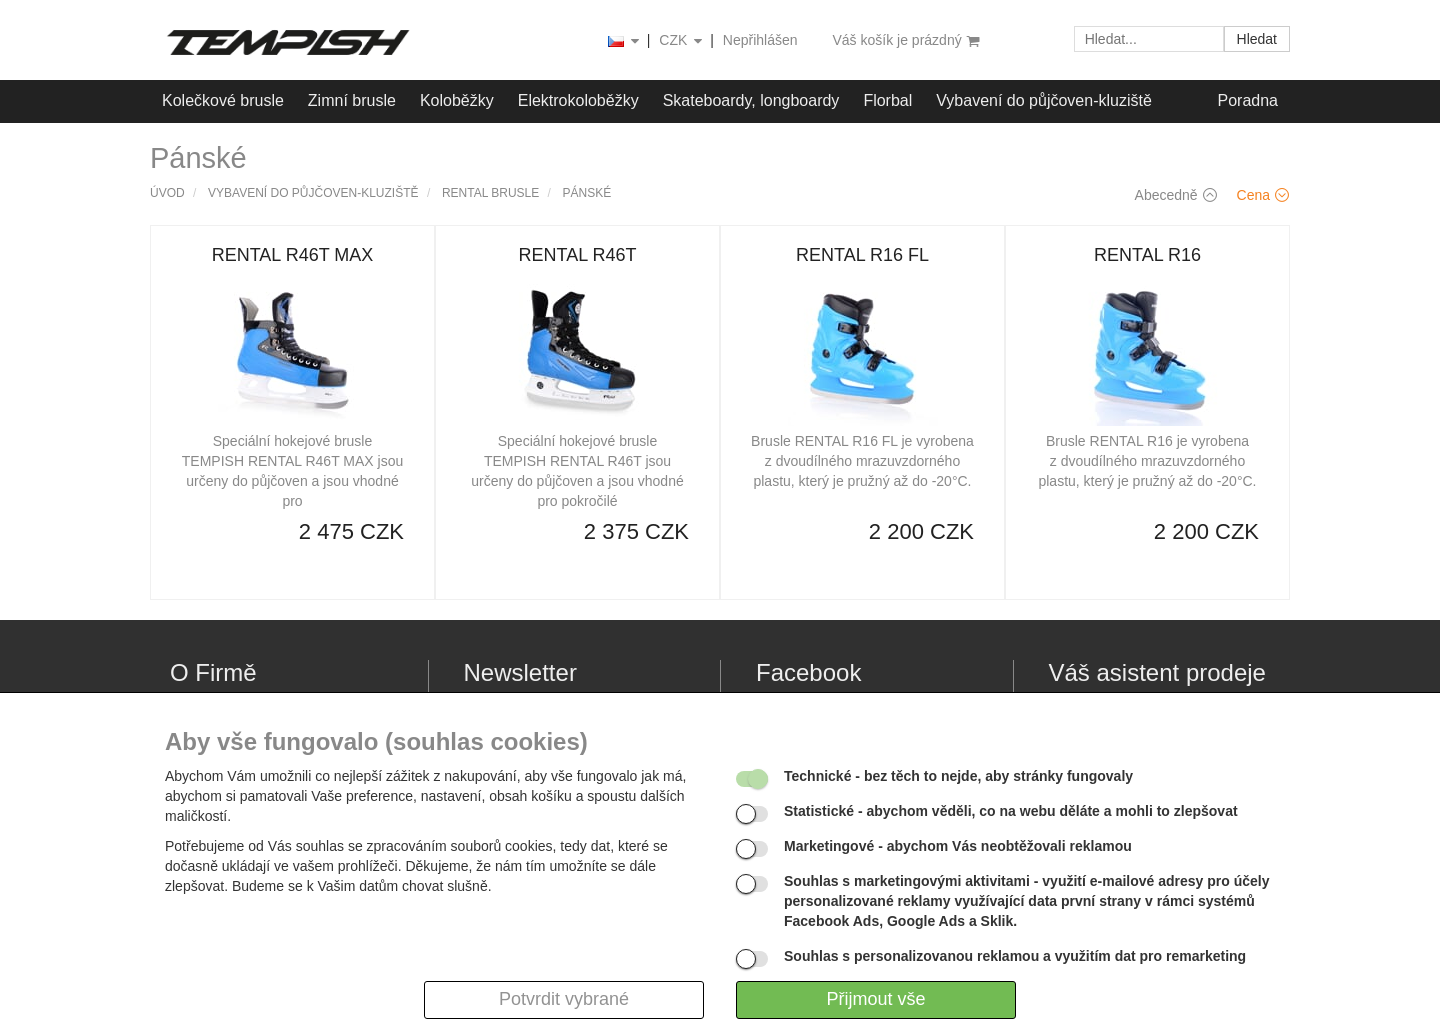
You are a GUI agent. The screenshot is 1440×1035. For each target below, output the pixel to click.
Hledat (1257, 39)
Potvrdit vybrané (564, 999)
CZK (682, 41)
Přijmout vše (875, 999)
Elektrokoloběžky (578, 100)
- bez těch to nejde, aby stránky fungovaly (958, 776)
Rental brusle (490, 193)
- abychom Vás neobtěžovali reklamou (958, 846)
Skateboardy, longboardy (751, 100)
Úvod (167, 193)
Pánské (587, 193)
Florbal (887, 100)
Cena (1263, 195)
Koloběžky (457, 100)
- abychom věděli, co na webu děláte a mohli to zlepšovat (1011, 811)
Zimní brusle (352, 100)
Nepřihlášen (760, 40)
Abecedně (1176, 195)
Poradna (1248, 100)
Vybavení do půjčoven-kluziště (1044, 100)
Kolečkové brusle (223, 100)
